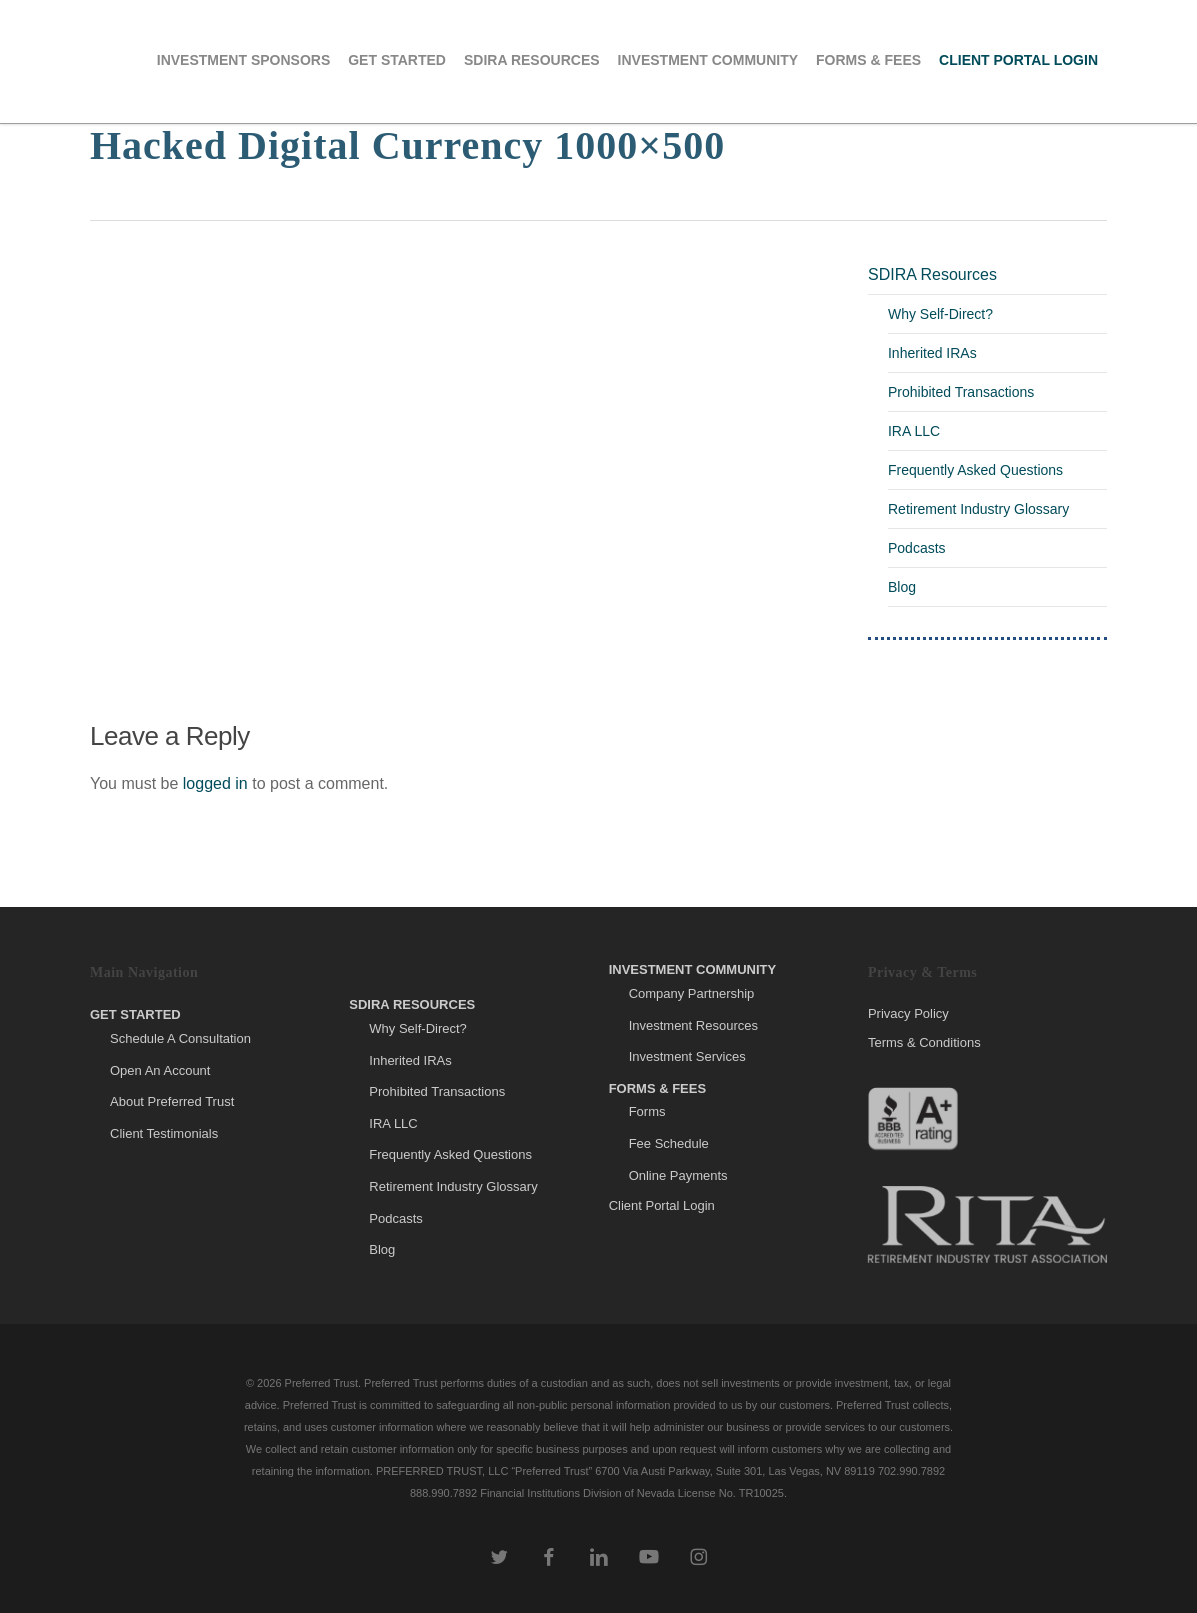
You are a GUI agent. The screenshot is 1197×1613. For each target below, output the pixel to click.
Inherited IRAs (932, 353)
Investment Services (687, 1056)
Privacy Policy (908, 1014)
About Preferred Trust (172, 1101)
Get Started (135, 1014)
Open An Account (160, 1070)
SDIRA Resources (932, 274)
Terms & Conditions (924, 1042)
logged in (215, 783)
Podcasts (917, 548)
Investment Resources (693, 1025)
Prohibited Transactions (961, 392)
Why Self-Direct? (940, 314)
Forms (647, 1111)
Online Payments (678, 1175)
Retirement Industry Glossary (978, 509)
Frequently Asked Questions (975, 470)
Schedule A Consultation (180, 1038)
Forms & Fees (658, 1088)
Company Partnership (692, 993)
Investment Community (693, 969)
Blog (902, 587)
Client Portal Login (662, 1205)
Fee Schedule (669, 1143)
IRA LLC (914, 431)
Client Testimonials (164, 1133)
